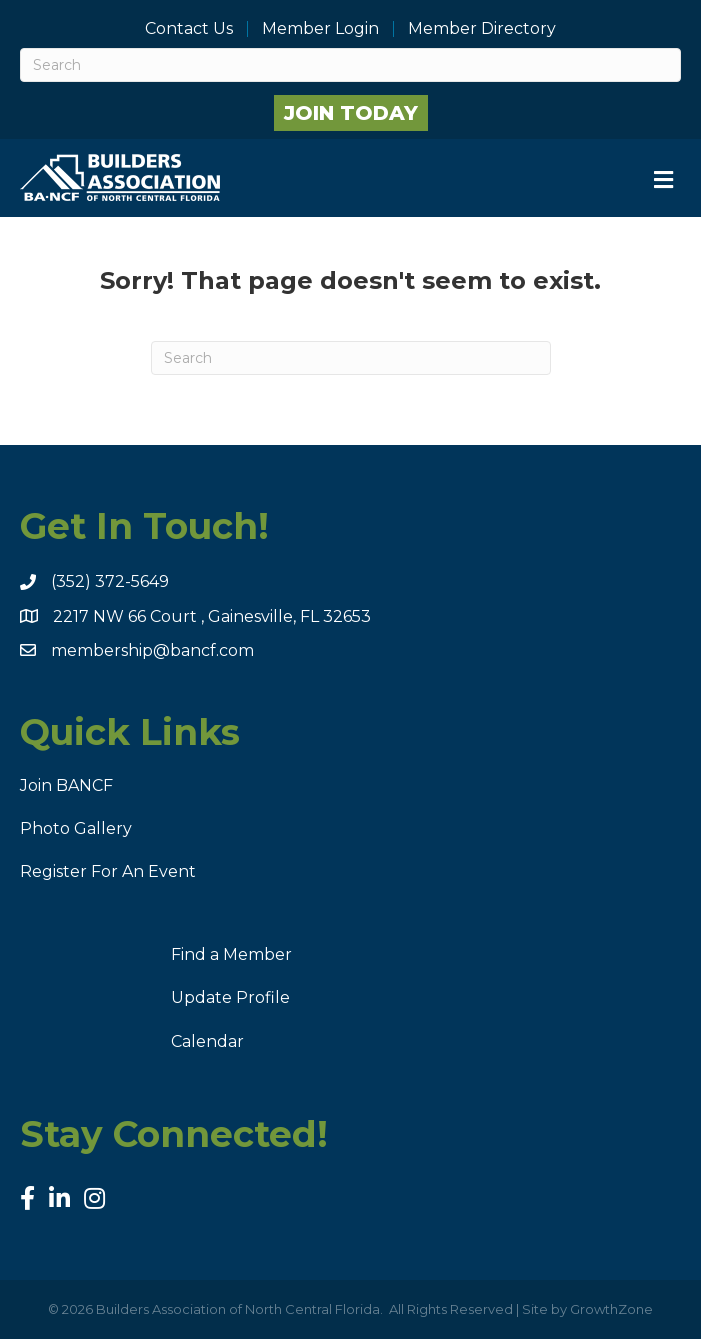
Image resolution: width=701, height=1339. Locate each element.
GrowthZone (611, 1309)
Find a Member (231, 954)
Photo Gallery (76, 828)
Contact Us (189, 29)
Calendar (207, 1041)
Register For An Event (108, 871)
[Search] (350, 65)
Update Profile (230, 997)
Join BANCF (66, 785)
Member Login (320, 29)
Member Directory (482, 29)
